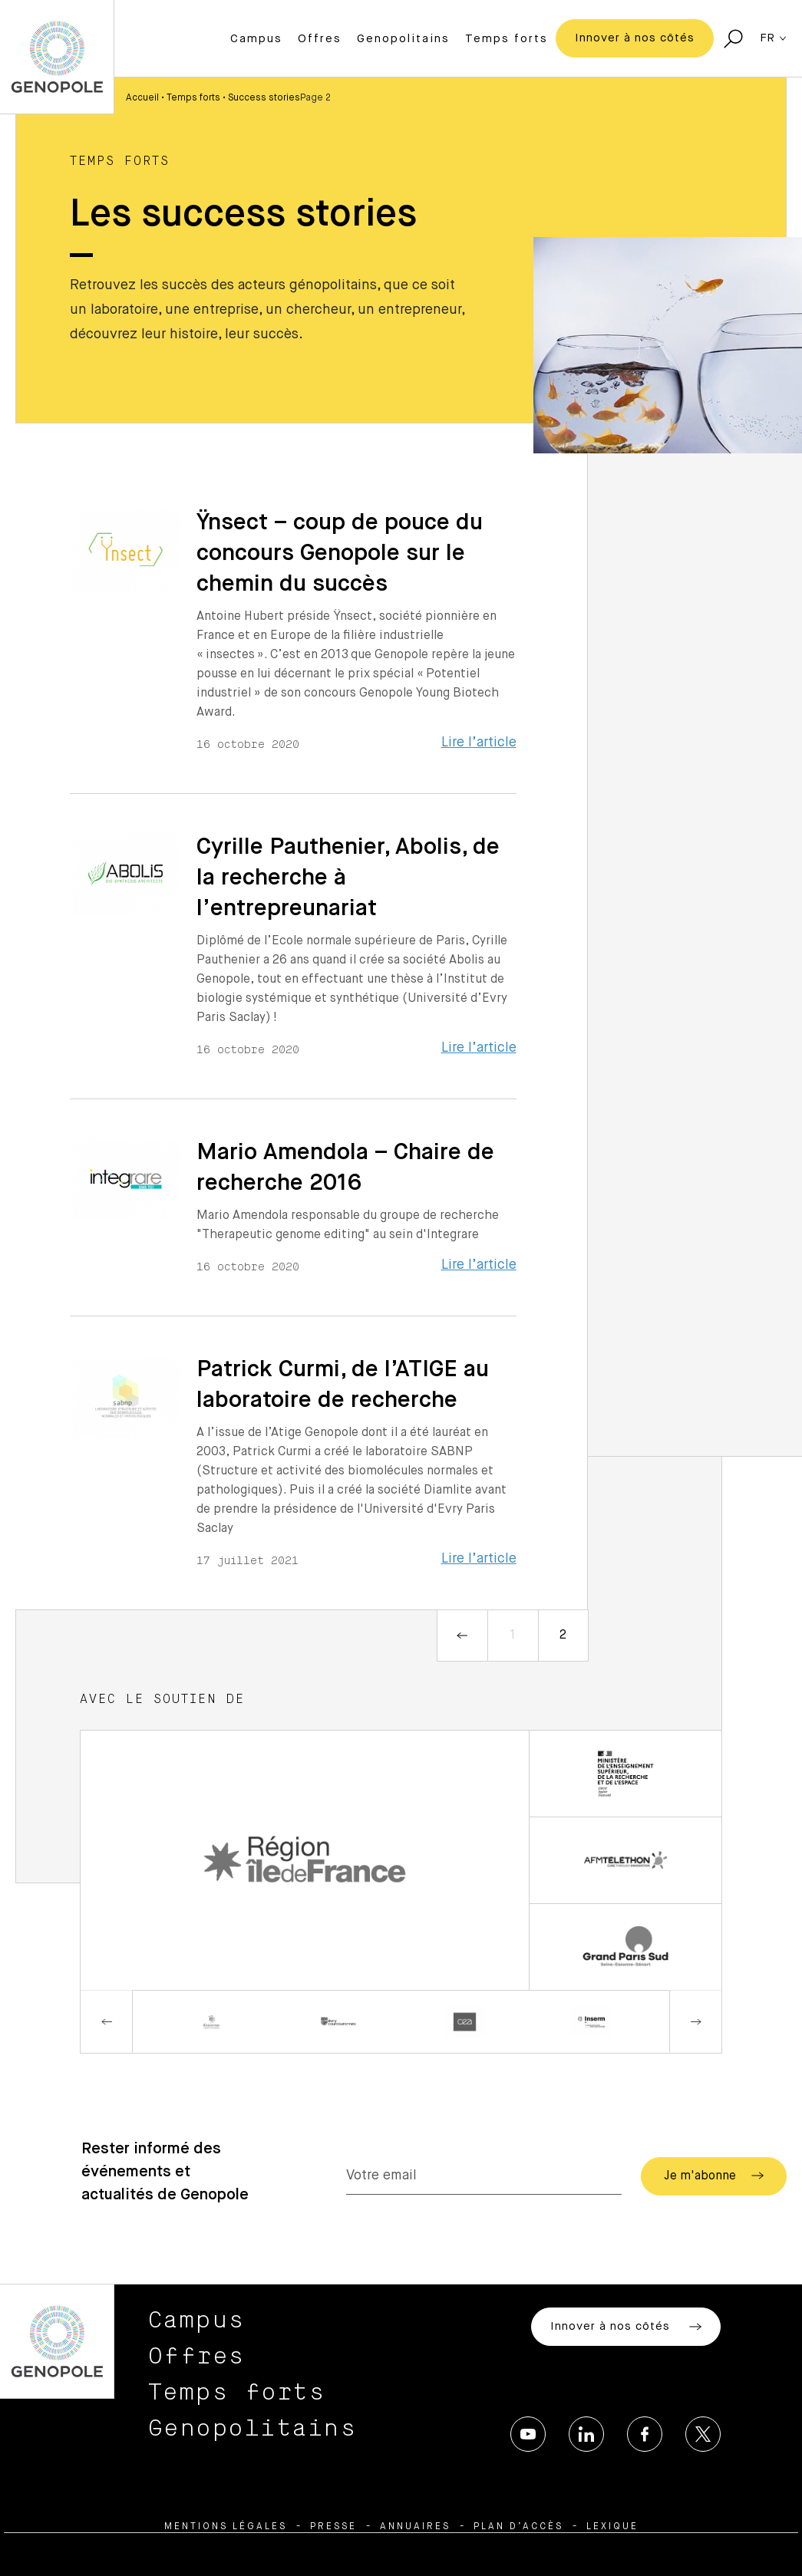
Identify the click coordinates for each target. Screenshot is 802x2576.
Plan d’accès (518, 2527)
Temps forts (506, 38)
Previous (107, 2022)
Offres (320, 38)
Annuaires (415, 2527)
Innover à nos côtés (635, 38)
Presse (333, 2527)
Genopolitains (403, 38)
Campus (256, 38)
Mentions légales (225, 2527)
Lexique (612, 2527)
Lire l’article (479, 742)
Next (695, 2022)
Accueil (142, 98)
